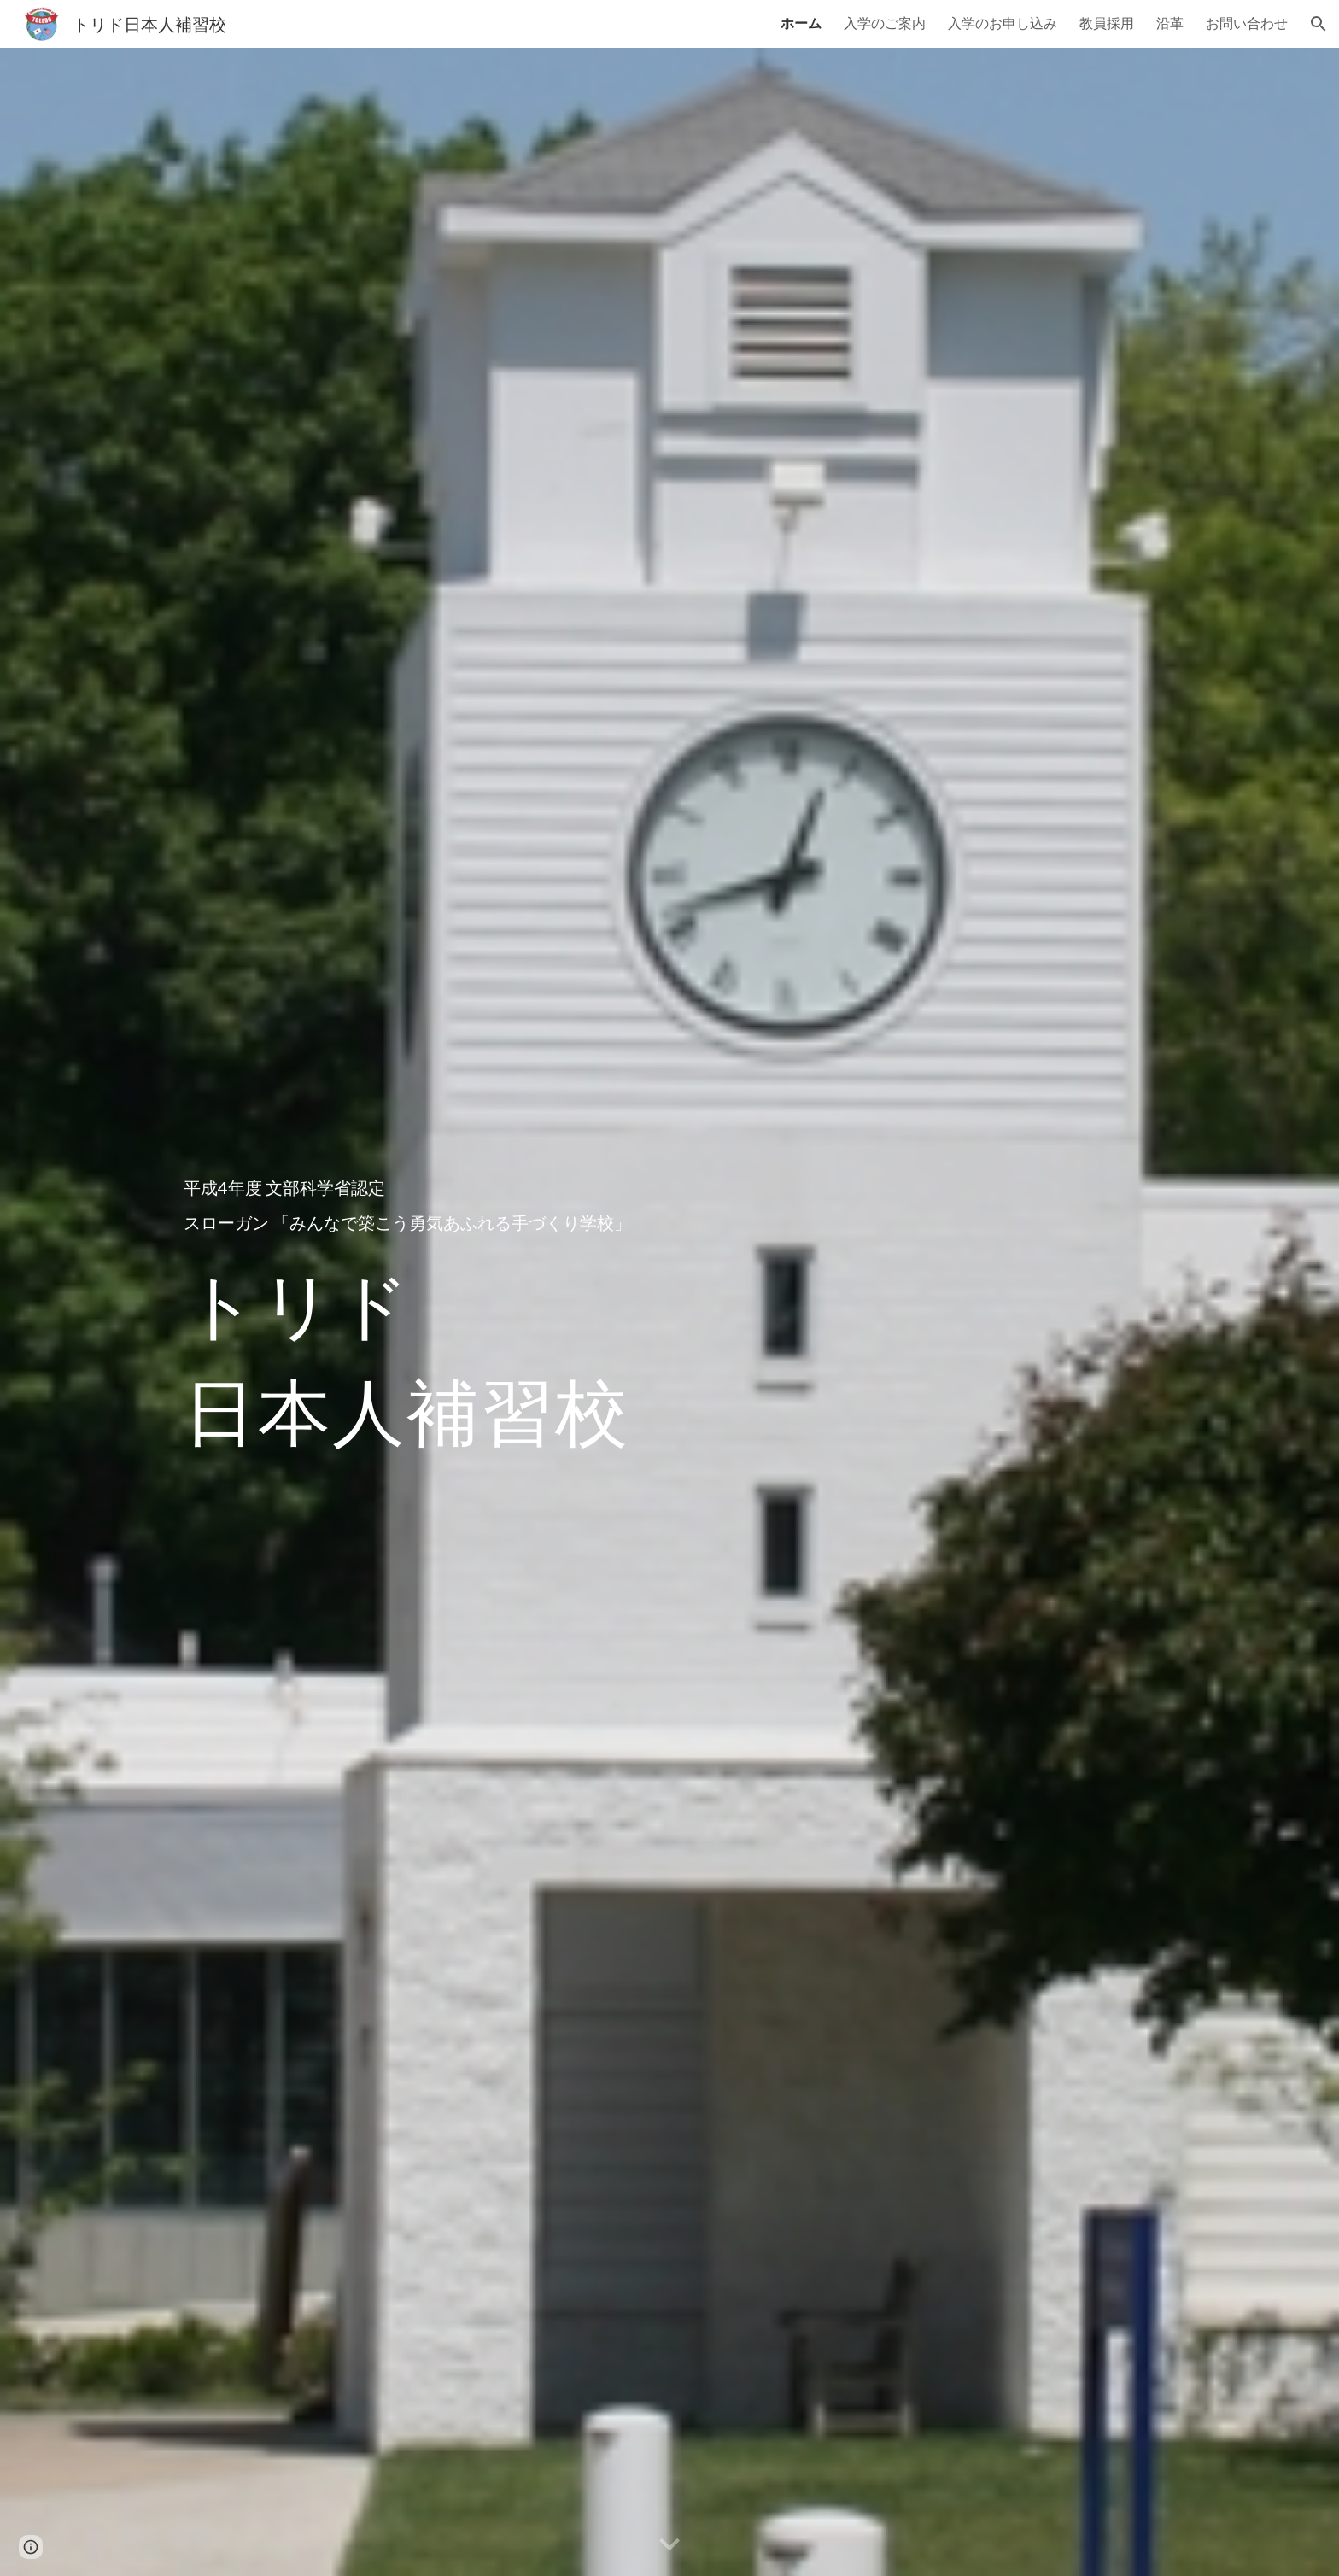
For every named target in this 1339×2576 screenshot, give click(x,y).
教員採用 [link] (1106, 23)
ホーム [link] (801, 23)
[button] (1318, 23)
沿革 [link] (1170, 23)
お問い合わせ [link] (1247, 23)
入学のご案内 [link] (885, 23)
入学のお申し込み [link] (1002, 23)
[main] (459, 1312)
